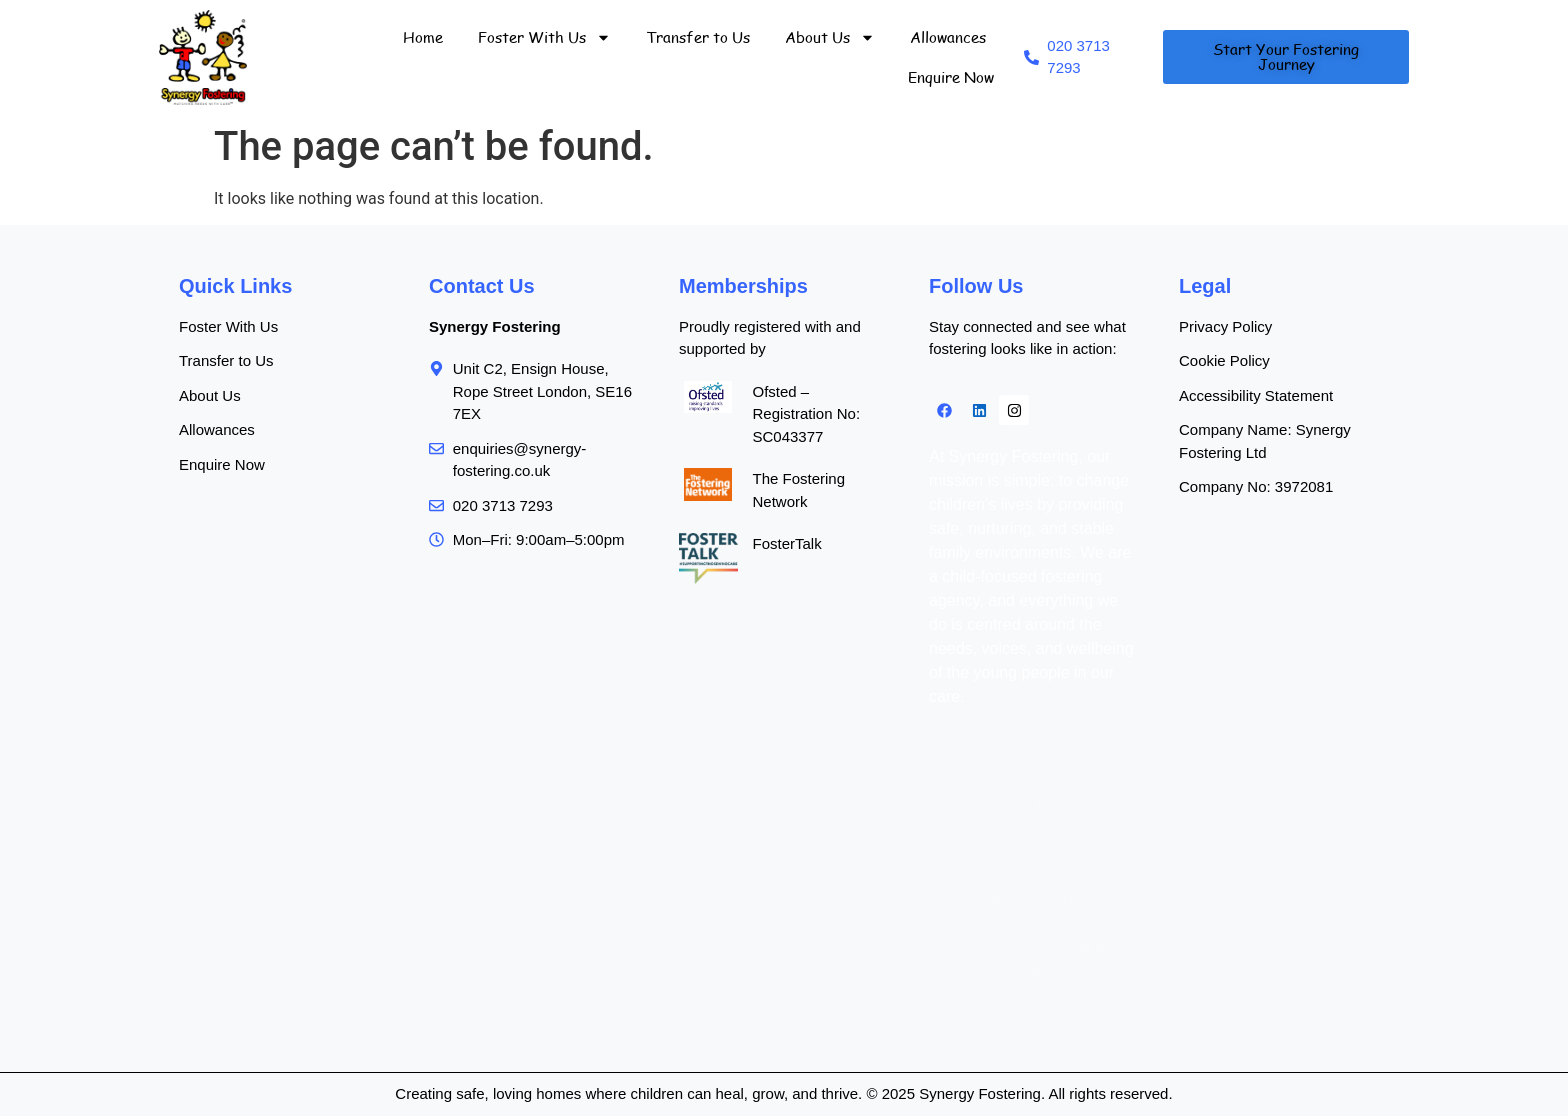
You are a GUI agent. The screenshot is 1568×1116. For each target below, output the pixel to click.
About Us (830, 37)
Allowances (948, 37)
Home (423, 37)
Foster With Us (544, 37)
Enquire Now (951, 77)
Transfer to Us (698, 37)
